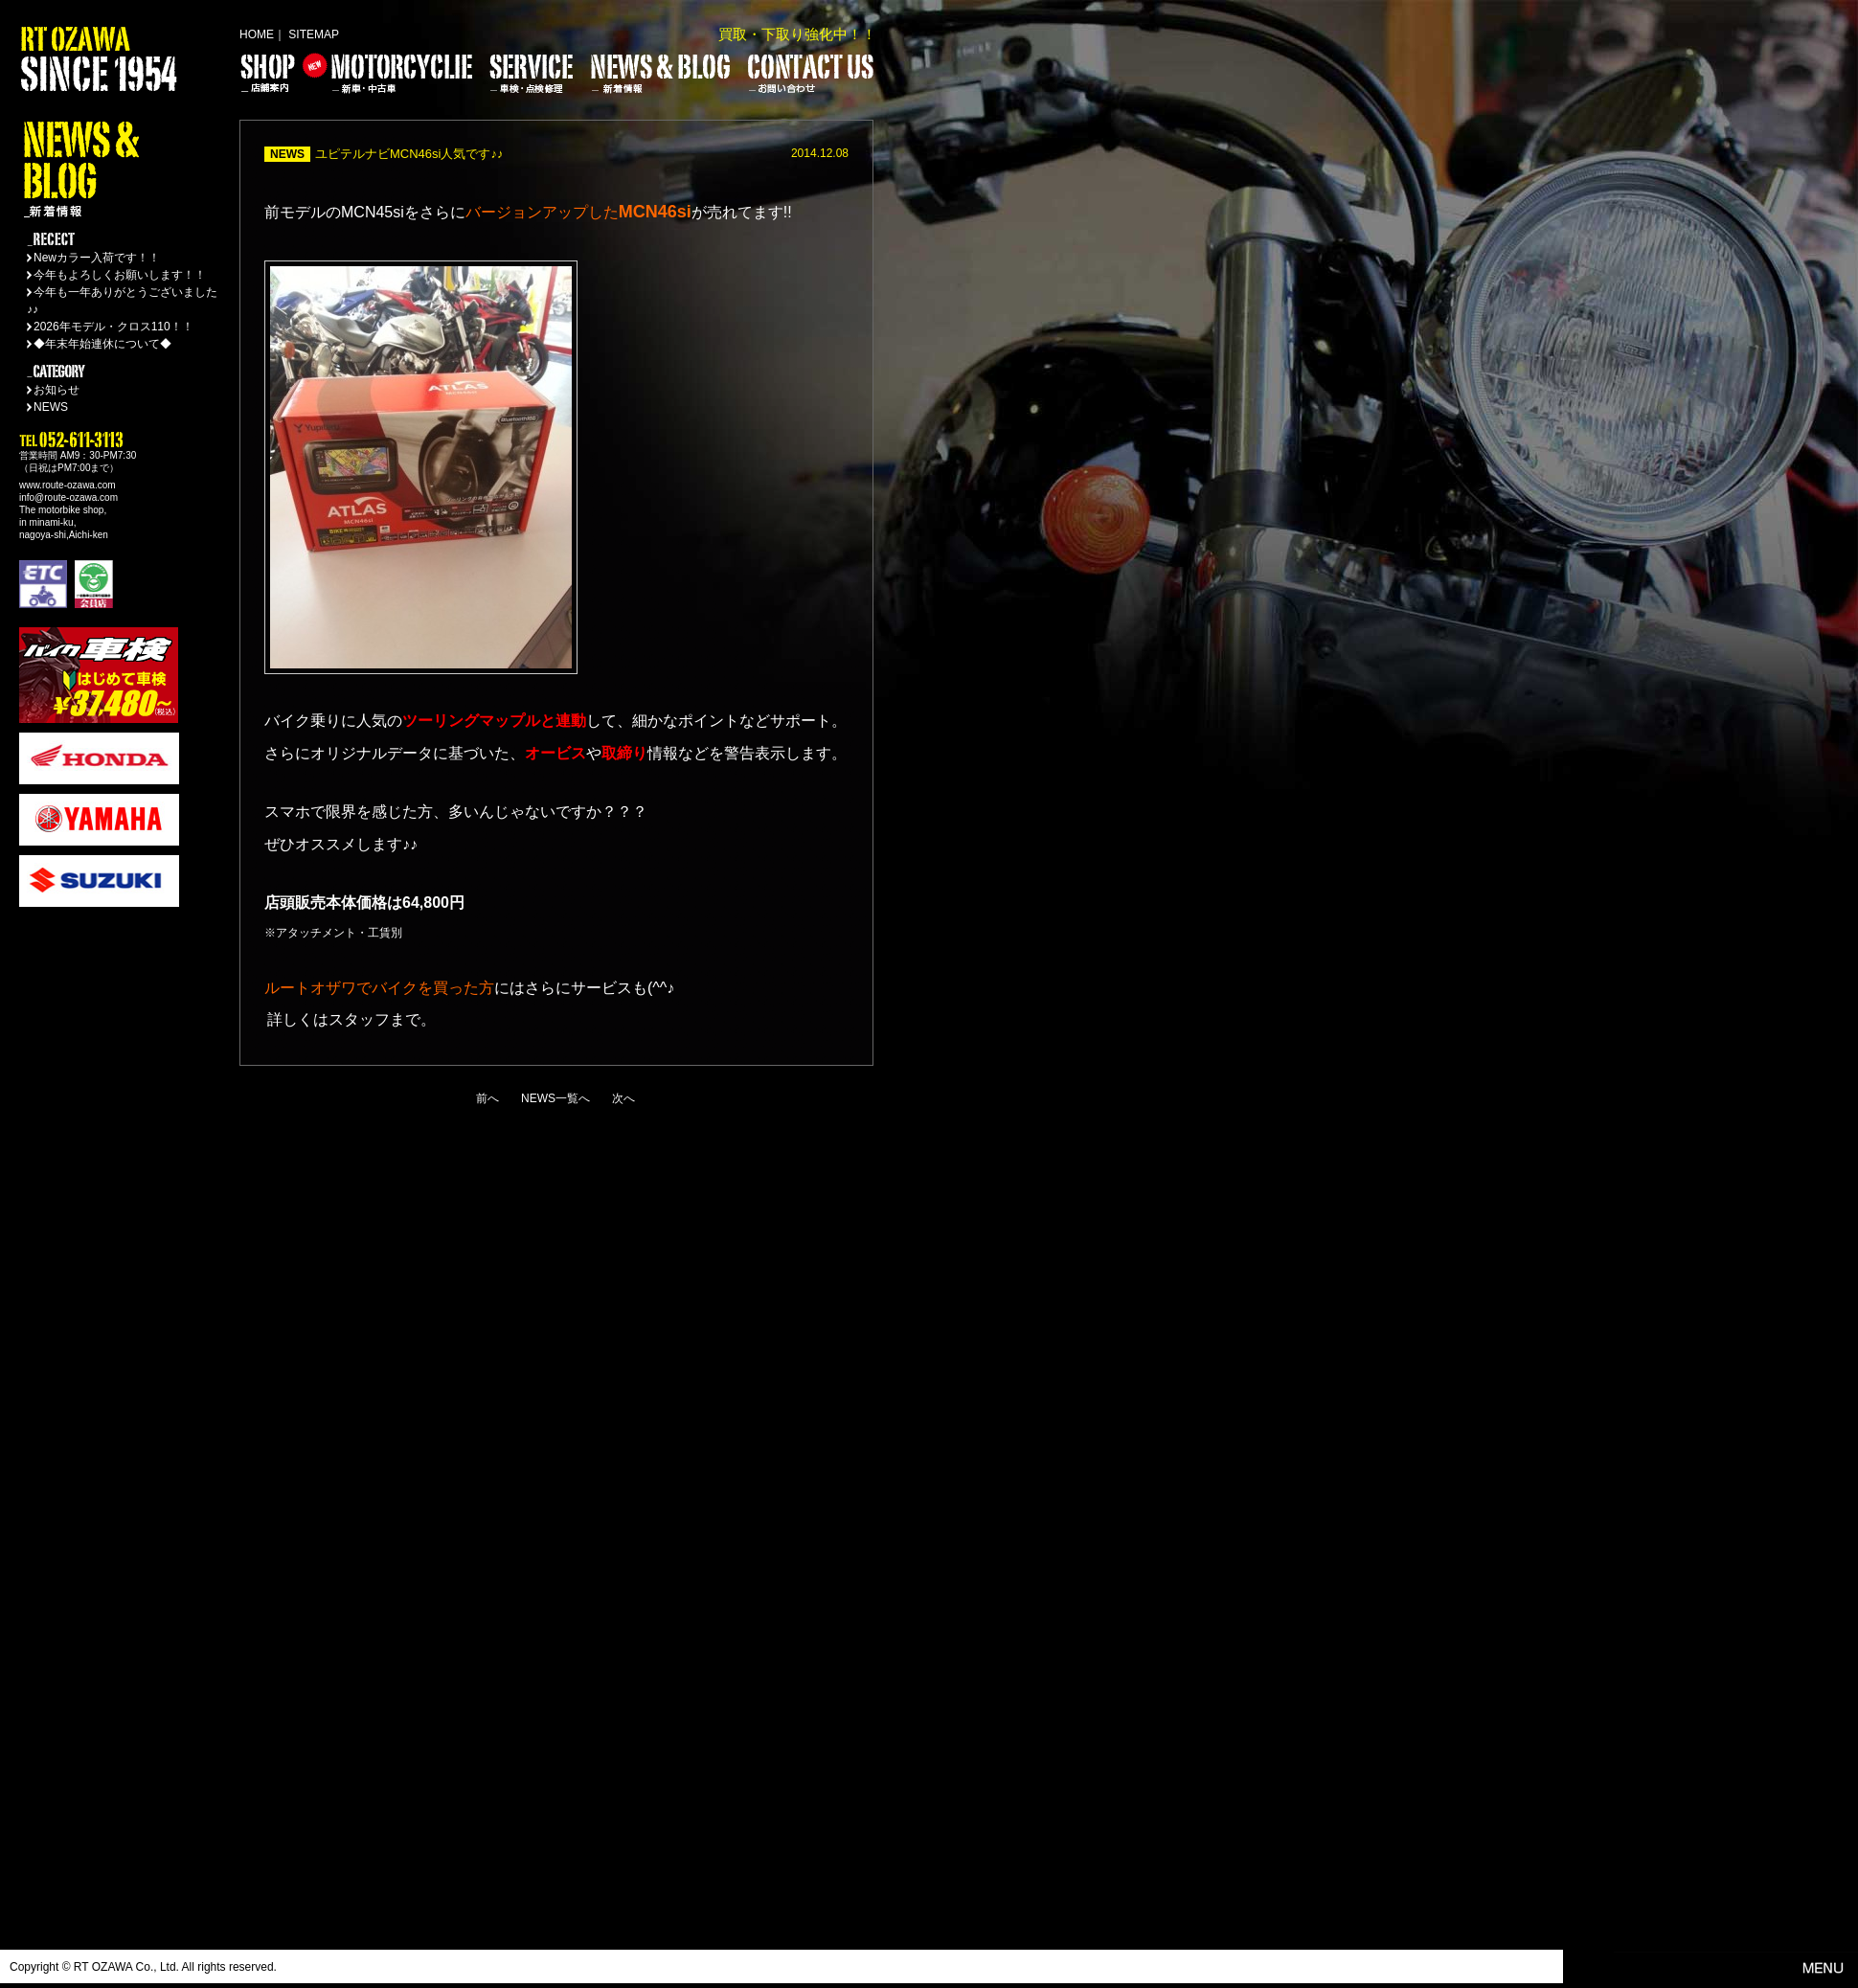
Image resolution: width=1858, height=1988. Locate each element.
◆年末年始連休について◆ (102, 343)
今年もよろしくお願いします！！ (120, 275)
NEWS (51, 407)
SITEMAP (313, 34)
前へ (487, 1098)
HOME (256, 34)
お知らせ (56, 389)
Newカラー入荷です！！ (97, 257)
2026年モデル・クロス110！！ (113, 326)
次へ (623, 1098)
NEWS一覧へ (555, 1098)
